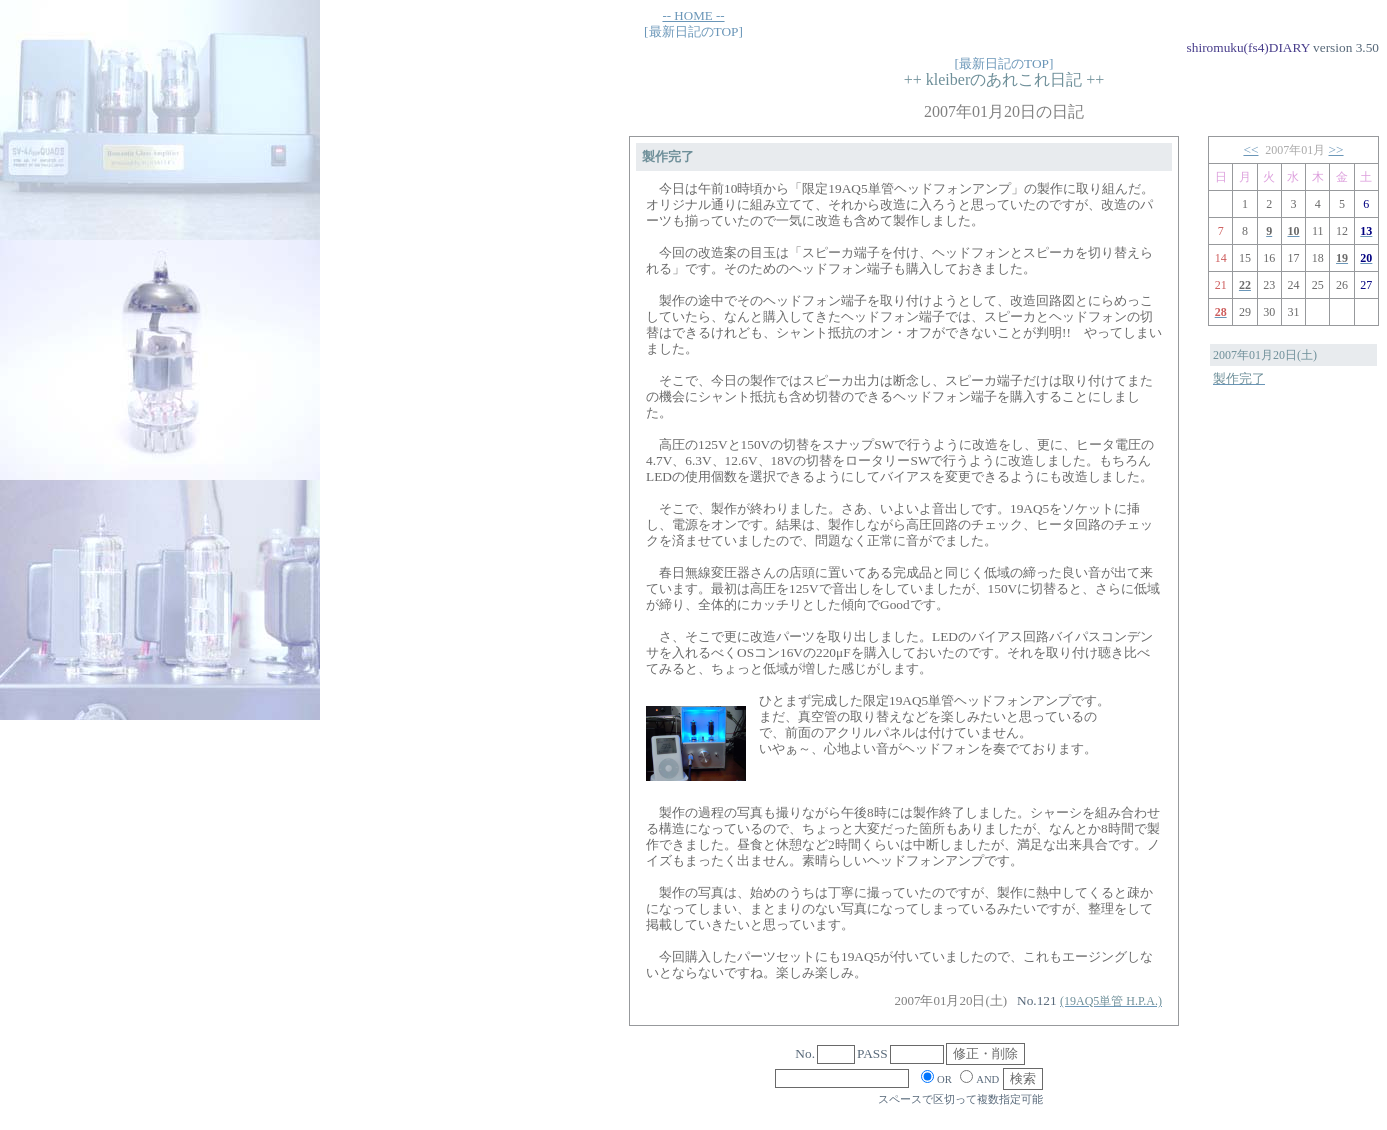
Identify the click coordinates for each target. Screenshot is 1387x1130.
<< (1250, 149)
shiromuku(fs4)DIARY (1248, 47)
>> (1336, 149)
